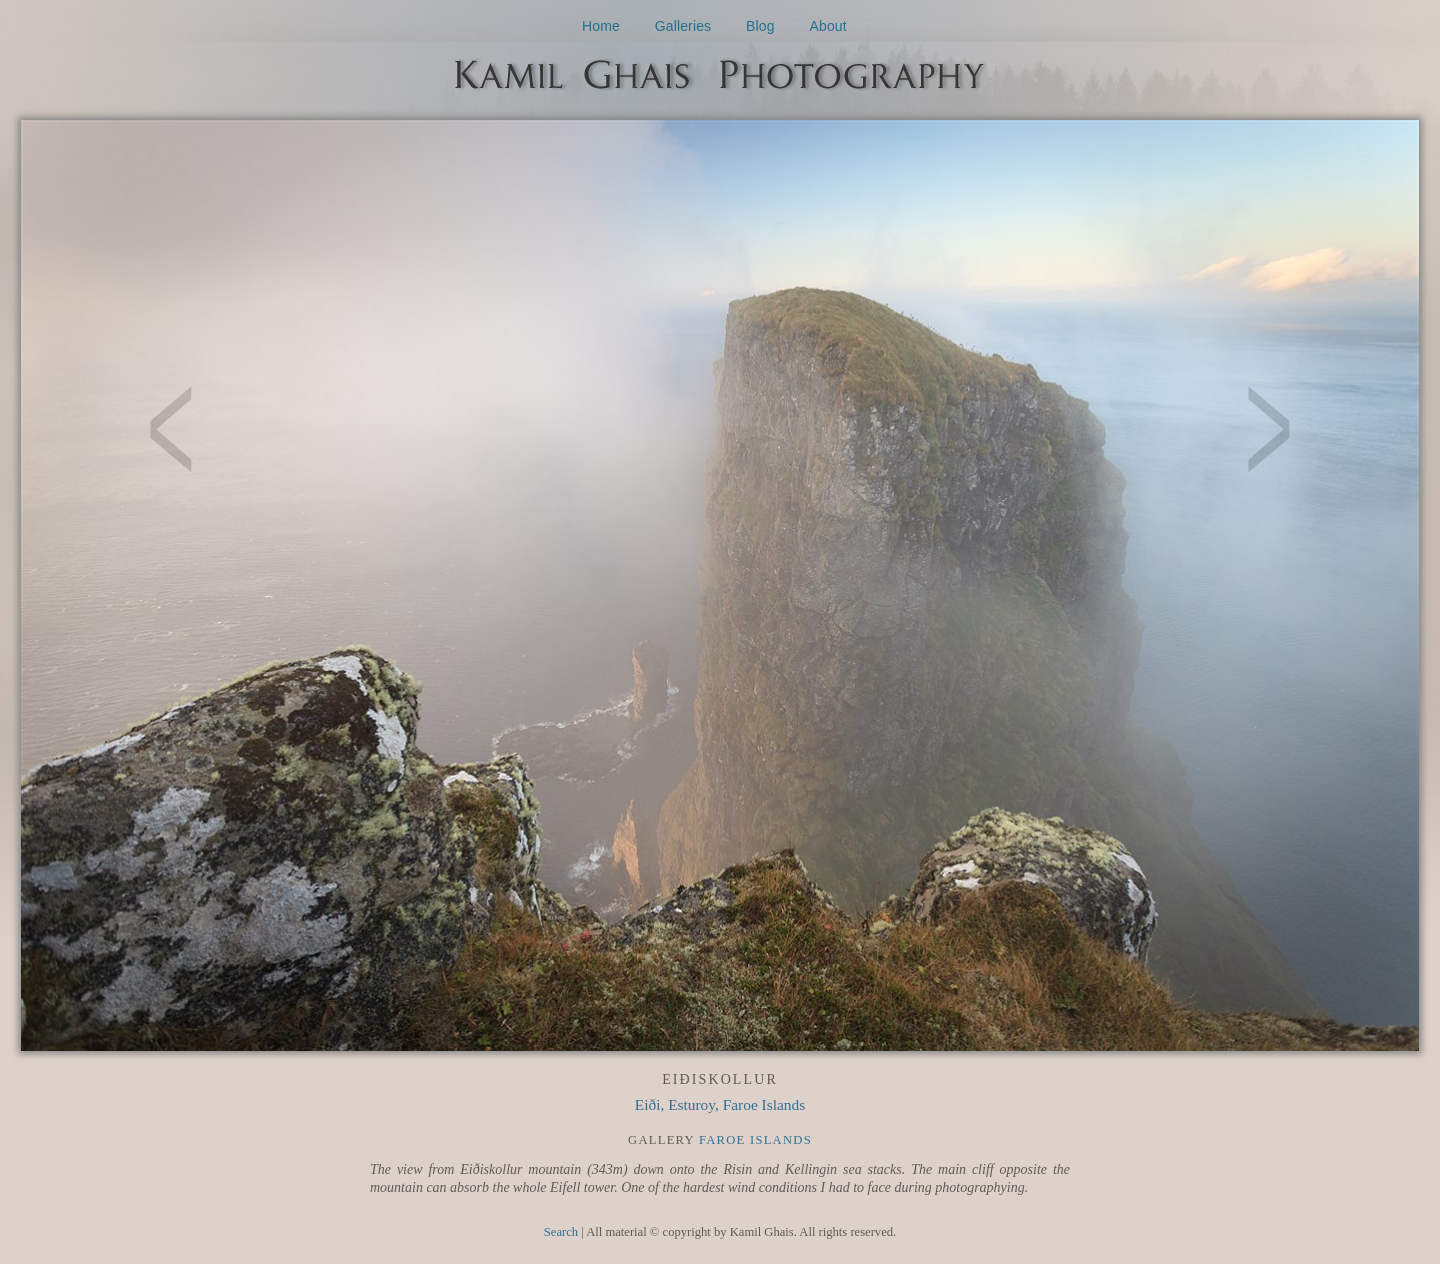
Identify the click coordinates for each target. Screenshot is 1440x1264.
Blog (760, 26)
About (828, 26)
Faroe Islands (755, 1140)
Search (561, 1232)
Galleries (683, 26)
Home (601, 26)
